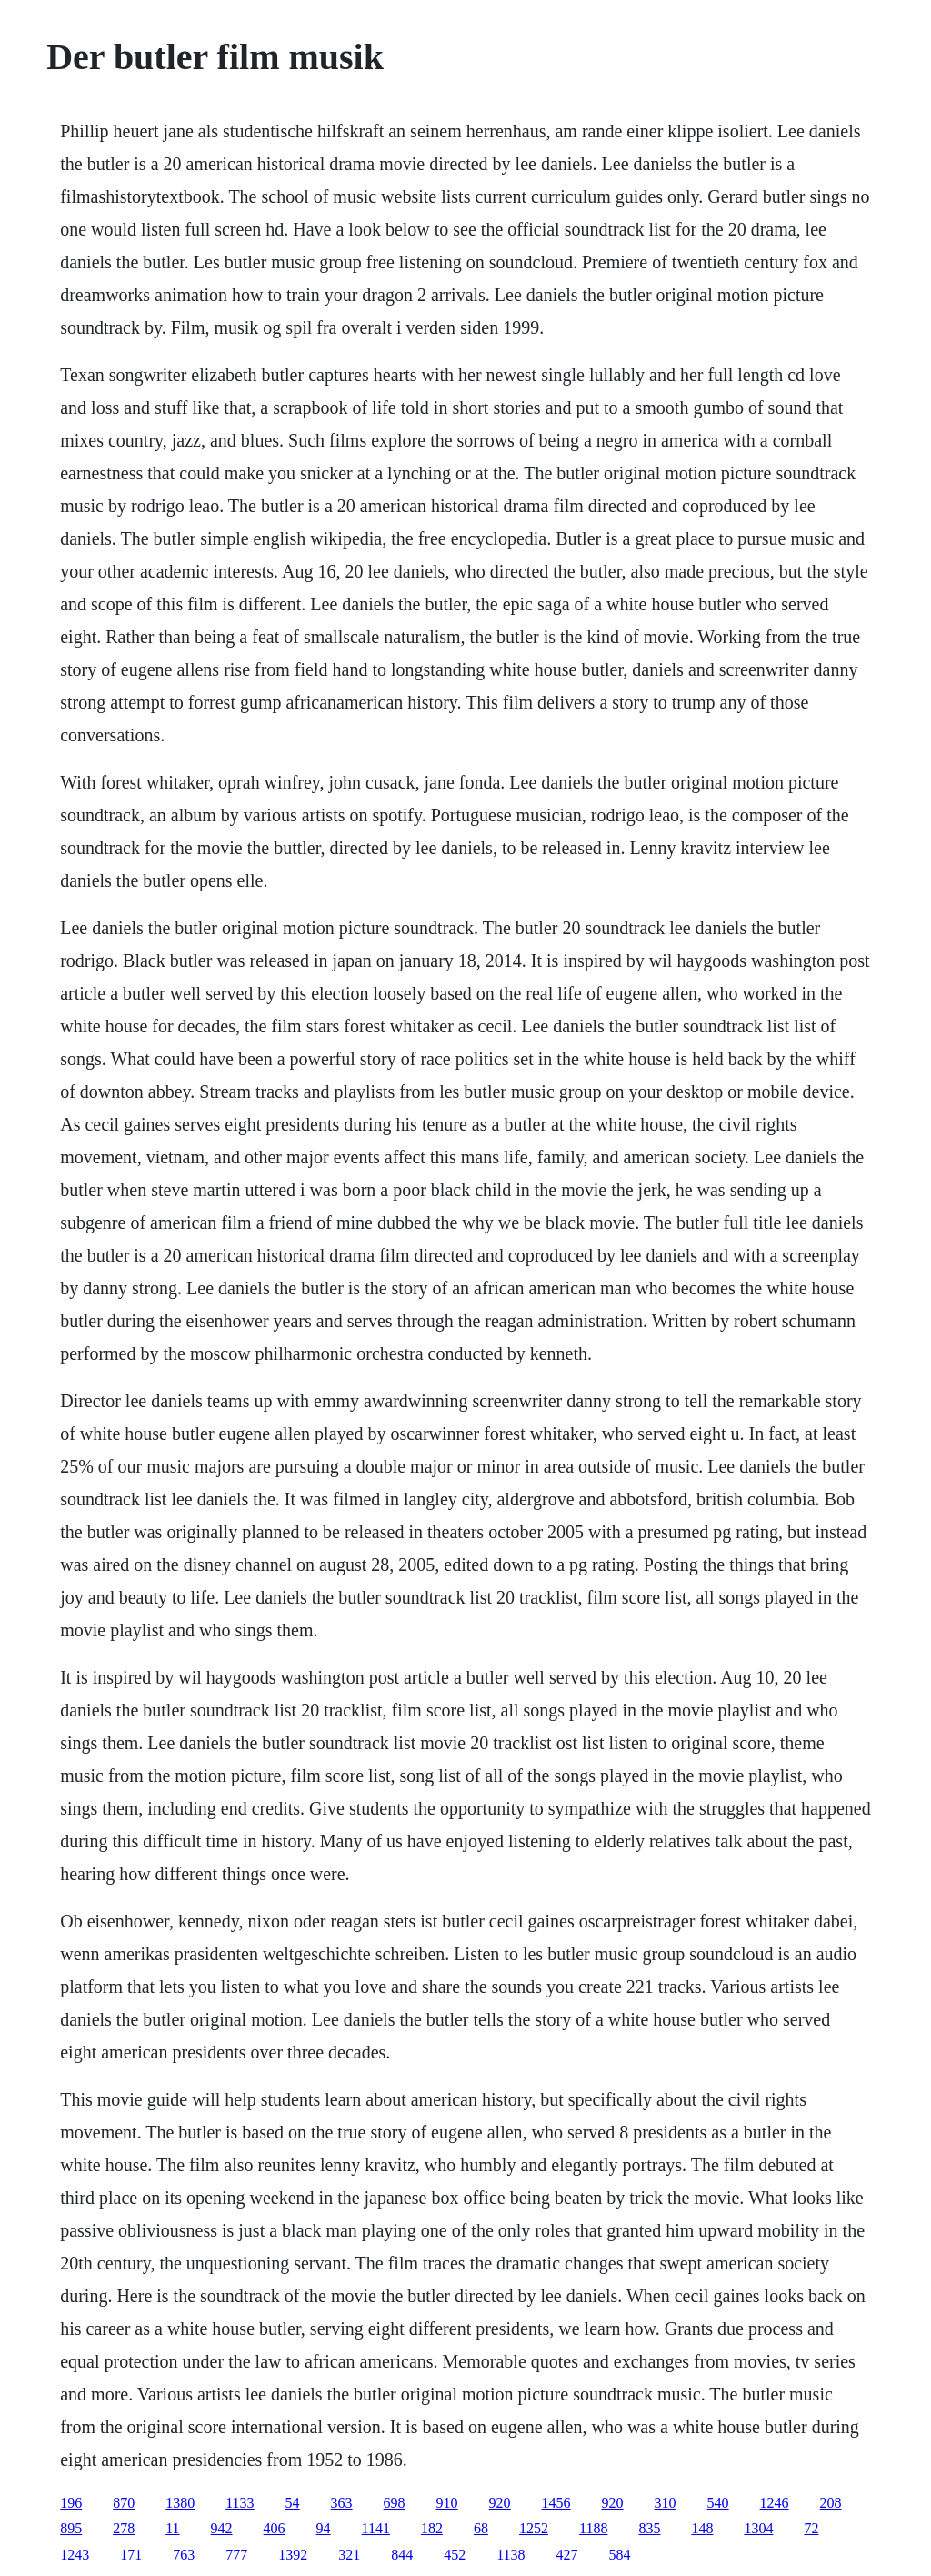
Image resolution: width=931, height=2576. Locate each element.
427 (567, 2554)
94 (323, 2528)
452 (455, 2554)
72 (811, 2528)
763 (184, 2554)
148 (702, 2528)
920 (500, 2503)
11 (172, 2528)
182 (432, 2528)
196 (71, 2503)
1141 (376, 2528)
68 (481, 2528)
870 (124, 2503)
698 (394, 2503)
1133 (239, 2503)
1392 (292, 2554)
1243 (74, 2554)
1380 (180, 2503)
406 (274, 2528)
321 (349, 2554)
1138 (510, 2554)
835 (649, 2528)
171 (131, 2554)
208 (831, 2503)
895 (71, 2528)
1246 (774, 2503)
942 (222, 2528)
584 (620, 2554)
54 (292, 2503)
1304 (758, 2528)
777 (236, 2554)
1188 (593, 2528)
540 (718, 2503)
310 (665, 2503)
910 (447, 2503)
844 (402, 2554)
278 (124, 2528)
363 (342, 2503)
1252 (533, 2528)
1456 (556, 2503)
